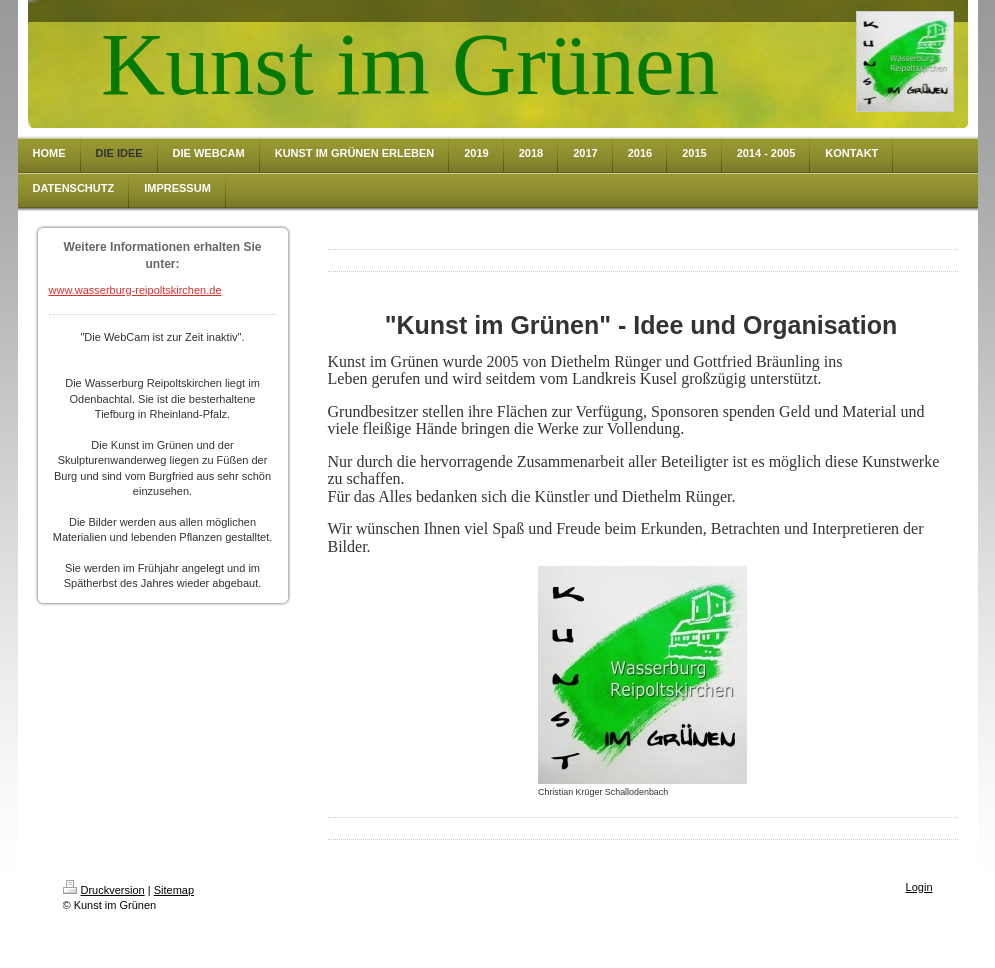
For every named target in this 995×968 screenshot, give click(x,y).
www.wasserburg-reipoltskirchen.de (135, 290)
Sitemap (174, 890)
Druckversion (104, 890)
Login (919, 887)
